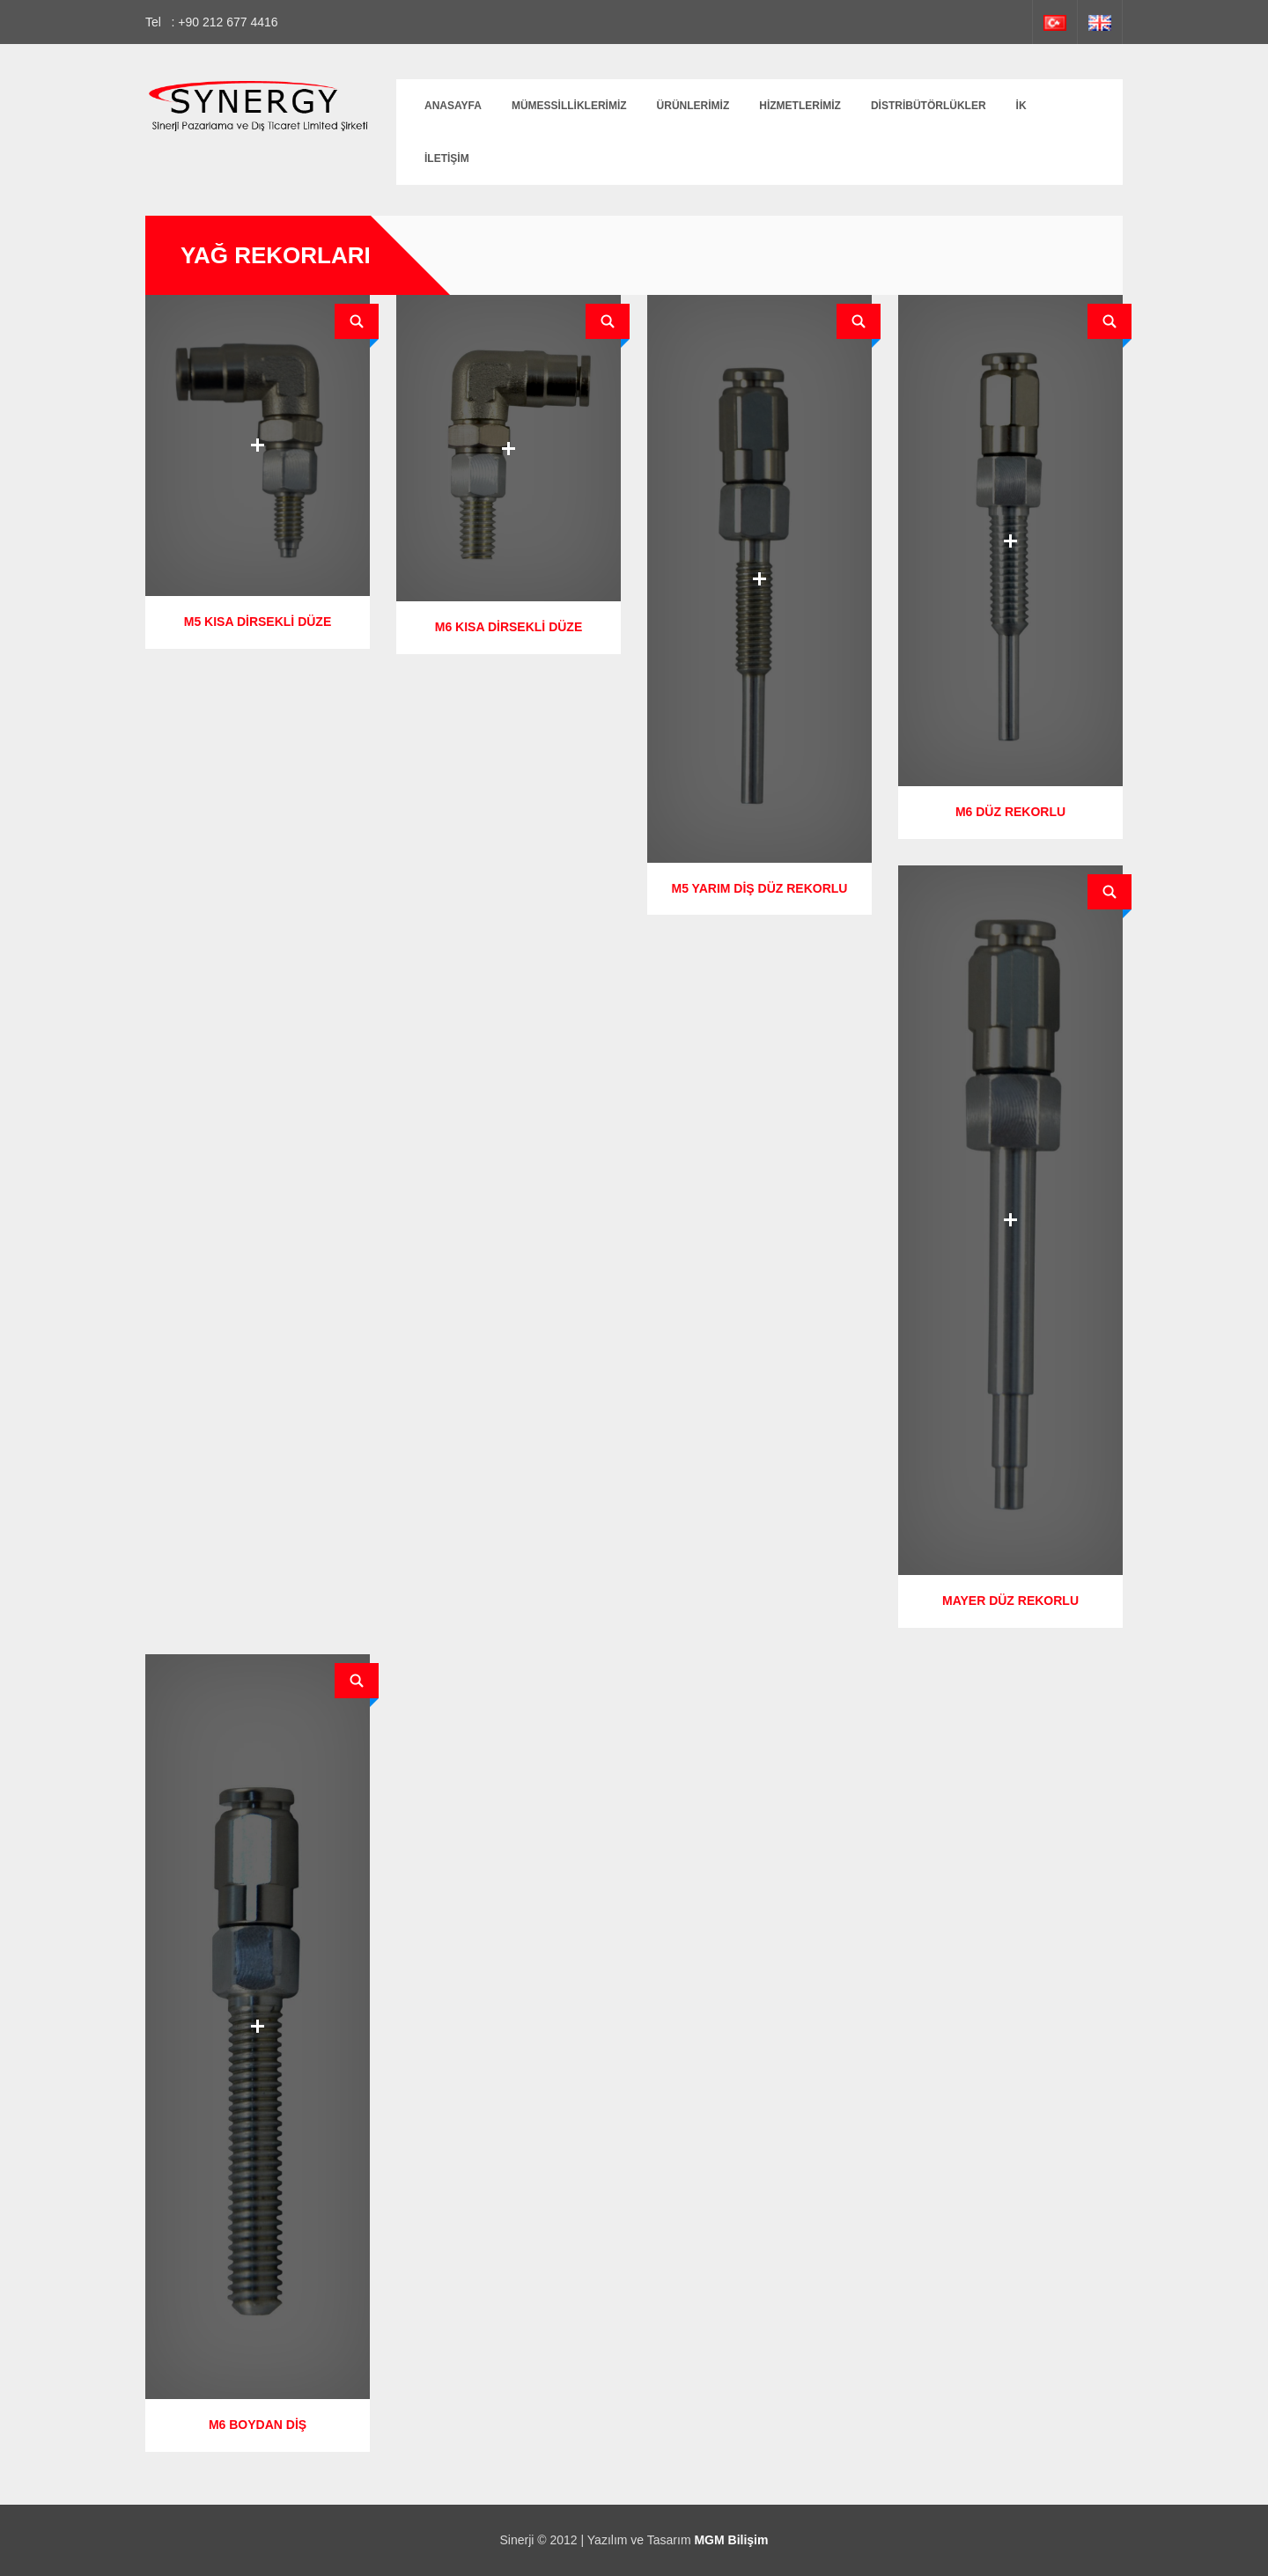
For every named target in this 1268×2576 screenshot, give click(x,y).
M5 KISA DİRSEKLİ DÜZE (258, 622)
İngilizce (1100, 22)
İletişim (446, 158)
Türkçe (1055, 22)
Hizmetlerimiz (800, 105)
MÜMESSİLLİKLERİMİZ (569, 105)
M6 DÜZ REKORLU (1010, 812)
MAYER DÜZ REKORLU (1010, 1600)
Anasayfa (453, 105)
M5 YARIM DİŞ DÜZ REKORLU (760, 888)
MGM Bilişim (731, 2540)
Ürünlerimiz (693, 105)
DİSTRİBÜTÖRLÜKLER (928, 105)
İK (1021, 105)
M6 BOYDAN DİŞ (257, 2425)
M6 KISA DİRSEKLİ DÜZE (509, 627)
